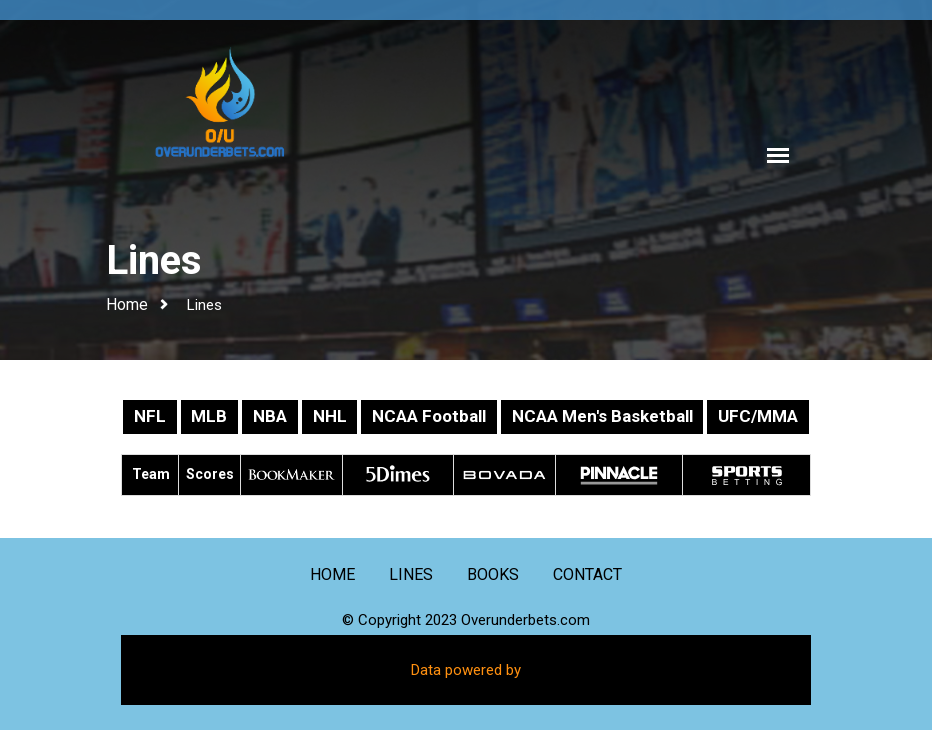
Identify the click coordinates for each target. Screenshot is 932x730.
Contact (587, 574)
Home (127, 304)
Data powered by (466, 670)
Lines (204, 305)
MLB (209, 416)
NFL (150, 416)
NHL (330, 416)
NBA (270, 416)
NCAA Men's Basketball (602, 416)
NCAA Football (429, 416)
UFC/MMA (758, 416)
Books (493, 574)
